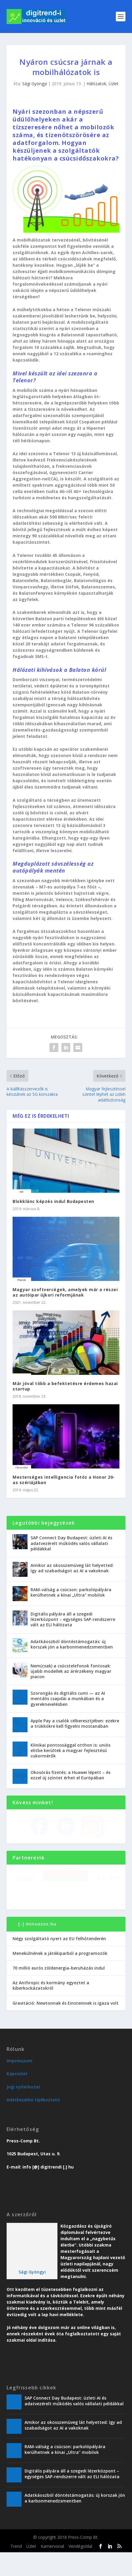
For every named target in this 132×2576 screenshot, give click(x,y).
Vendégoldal (80, 2569)
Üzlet (114, 83)
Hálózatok (96, 83)
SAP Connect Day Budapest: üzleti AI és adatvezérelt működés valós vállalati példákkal (71, 1543)
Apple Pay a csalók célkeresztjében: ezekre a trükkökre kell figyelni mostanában (75, 1723)
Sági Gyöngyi (34, 83)
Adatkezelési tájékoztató (33, 2123)
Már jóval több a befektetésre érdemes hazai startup (65, 1386)
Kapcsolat (17, 2097)
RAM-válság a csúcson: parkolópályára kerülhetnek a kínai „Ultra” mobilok (71, 1592)
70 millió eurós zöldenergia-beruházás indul (59, 1991)
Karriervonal (52, 2569)
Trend (16, 2569)
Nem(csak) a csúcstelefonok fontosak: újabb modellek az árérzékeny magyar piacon (71, 1671)
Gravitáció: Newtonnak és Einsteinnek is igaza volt (66, 2026)
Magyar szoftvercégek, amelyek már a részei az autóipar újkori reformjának (65, 1292)
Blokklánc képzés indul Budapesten (53, 1201)
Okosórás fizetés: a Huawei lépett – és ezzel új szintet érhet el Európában (70, 1775)
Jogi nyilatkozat (23, 2110)
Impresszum (19, 2084)
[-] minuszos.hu (37, 1947)
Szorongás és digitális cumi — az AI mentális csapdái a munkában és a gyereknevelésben (68, 1698)
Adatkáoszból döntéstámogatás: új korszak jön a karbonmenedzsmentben (72, 1644)
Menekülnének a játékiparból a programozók (60, 1976)
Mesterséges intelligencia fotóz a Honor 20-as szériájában (64, 1479)
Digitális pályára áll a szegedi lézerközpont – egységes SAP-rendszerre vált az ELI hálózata (73, 1619)
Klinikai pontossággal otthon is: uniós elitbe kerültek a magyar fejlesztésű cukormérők (70, 1750)
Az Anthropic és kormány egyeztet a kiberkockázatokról (51, 2009)
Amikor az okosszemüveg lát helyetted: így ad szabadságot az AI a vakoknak (72, 1568)
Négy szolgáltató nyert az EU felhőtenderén (59, 1962)
